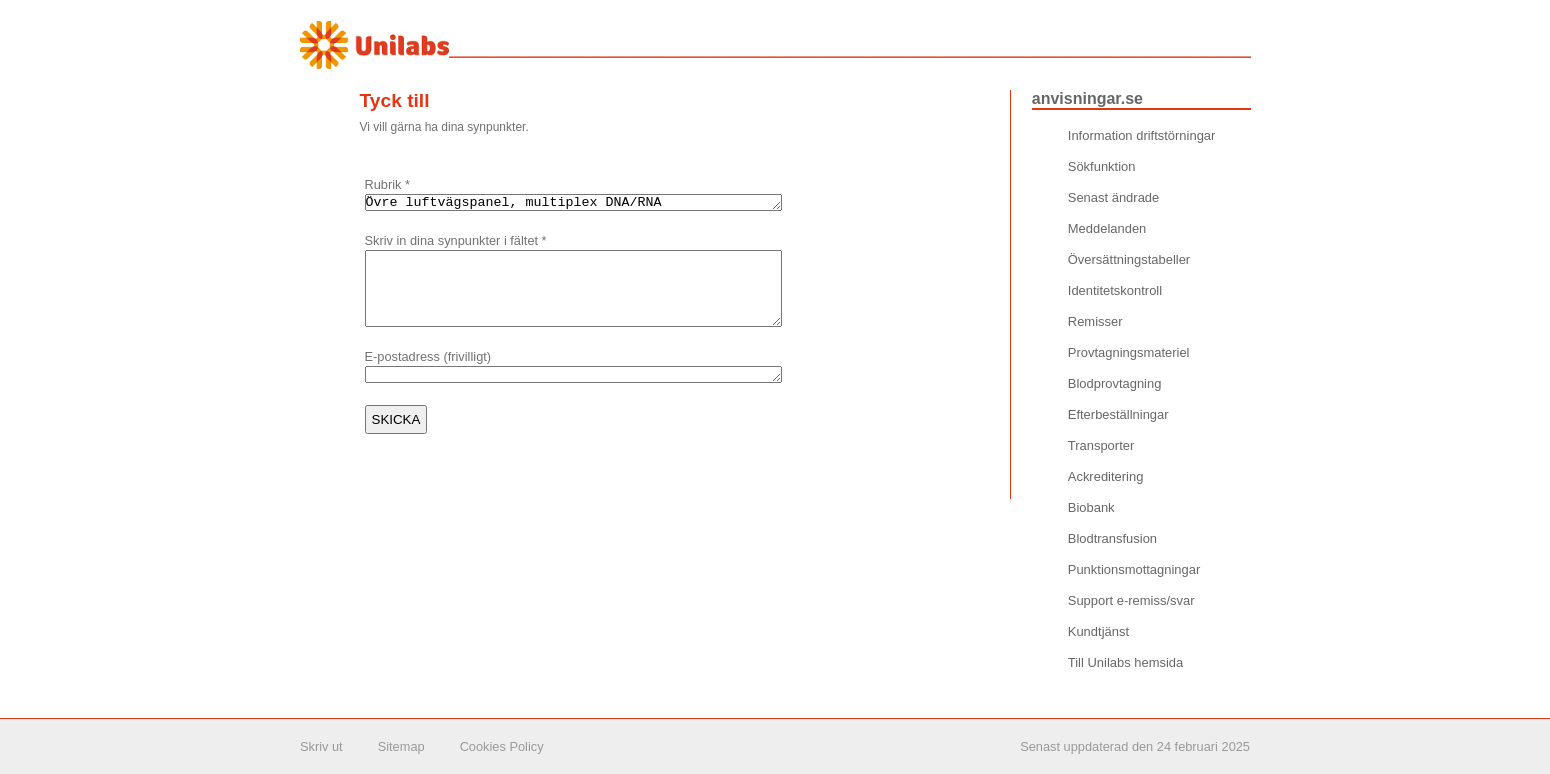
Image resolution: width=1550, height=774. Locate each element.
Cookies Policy (502, 746)
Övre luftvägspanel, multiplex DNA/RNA (598, 204)
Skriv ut (321, 746)
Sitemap (401, 746)
